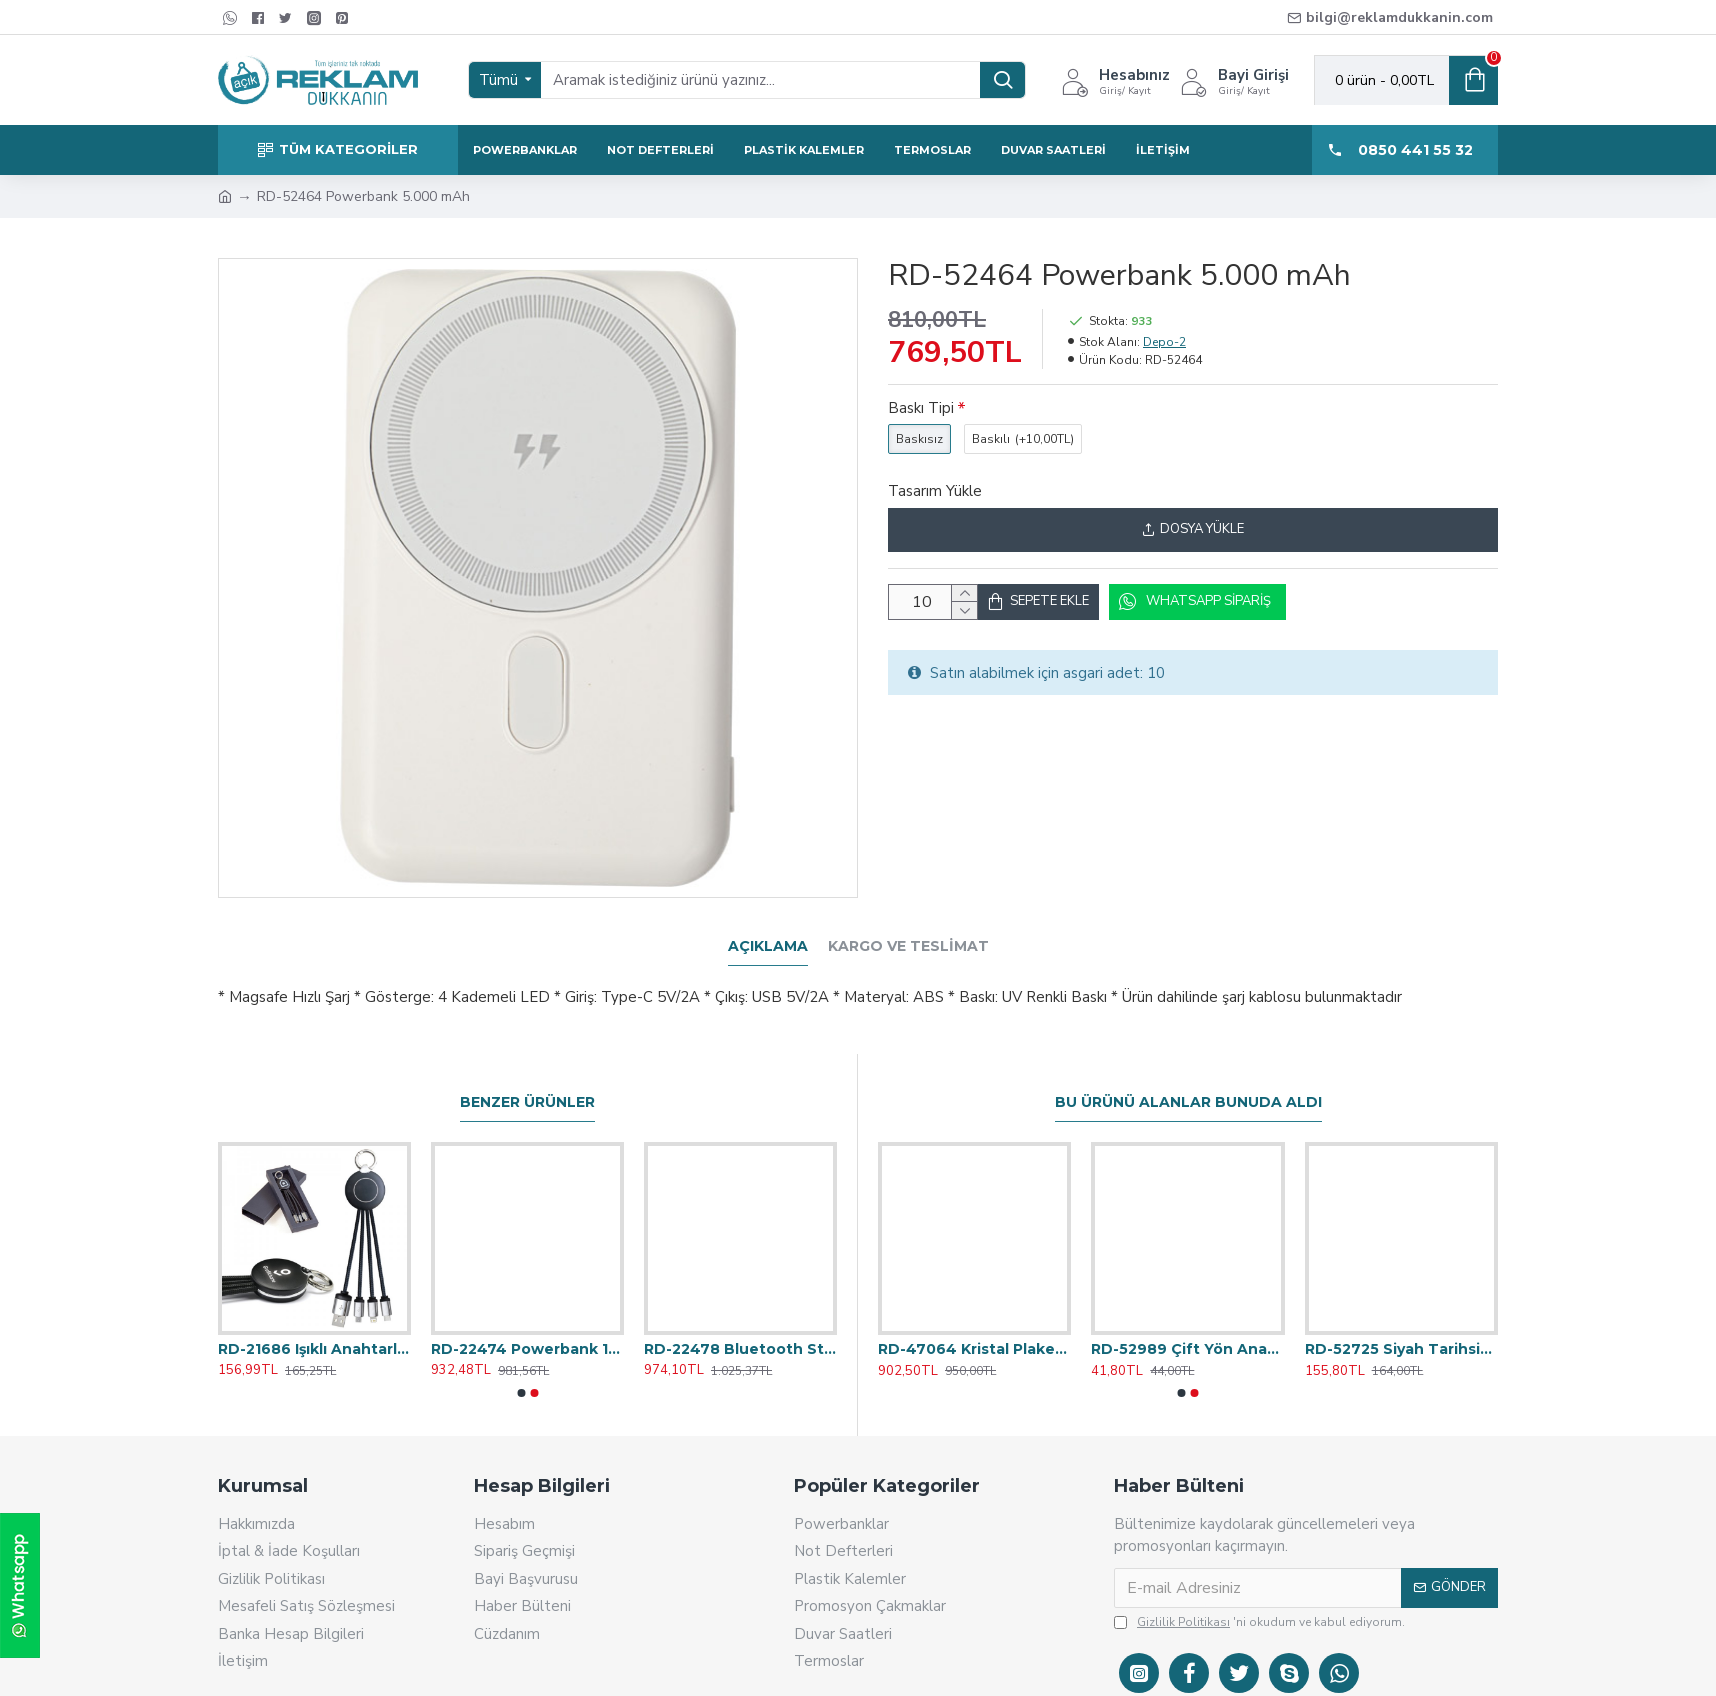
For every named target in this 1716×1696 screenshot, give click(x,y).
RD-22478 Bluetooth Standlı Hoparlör (740, 1324)
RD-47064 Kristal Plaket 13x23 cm (974, 1324)
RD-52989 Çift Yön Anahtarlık (1187, 1324)
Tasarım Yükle (935, 491)
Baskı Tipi (921, 408)
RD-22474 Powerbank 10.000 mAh (527, 1324)
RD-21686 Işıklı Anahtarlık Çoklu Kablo (314, 1324)
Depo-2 (1164, 342)
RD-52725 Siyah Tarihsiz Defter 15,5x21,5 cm (1401, 1324)
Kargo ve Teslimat (908, 946)
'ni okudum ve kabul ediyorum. (1259, 1597)
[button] (521, 1368)
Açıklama (768, 946)
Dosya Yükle (1193, 529)
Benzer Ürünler (527, 1077)
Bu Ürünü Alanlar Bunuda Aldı (1188, 1077)
